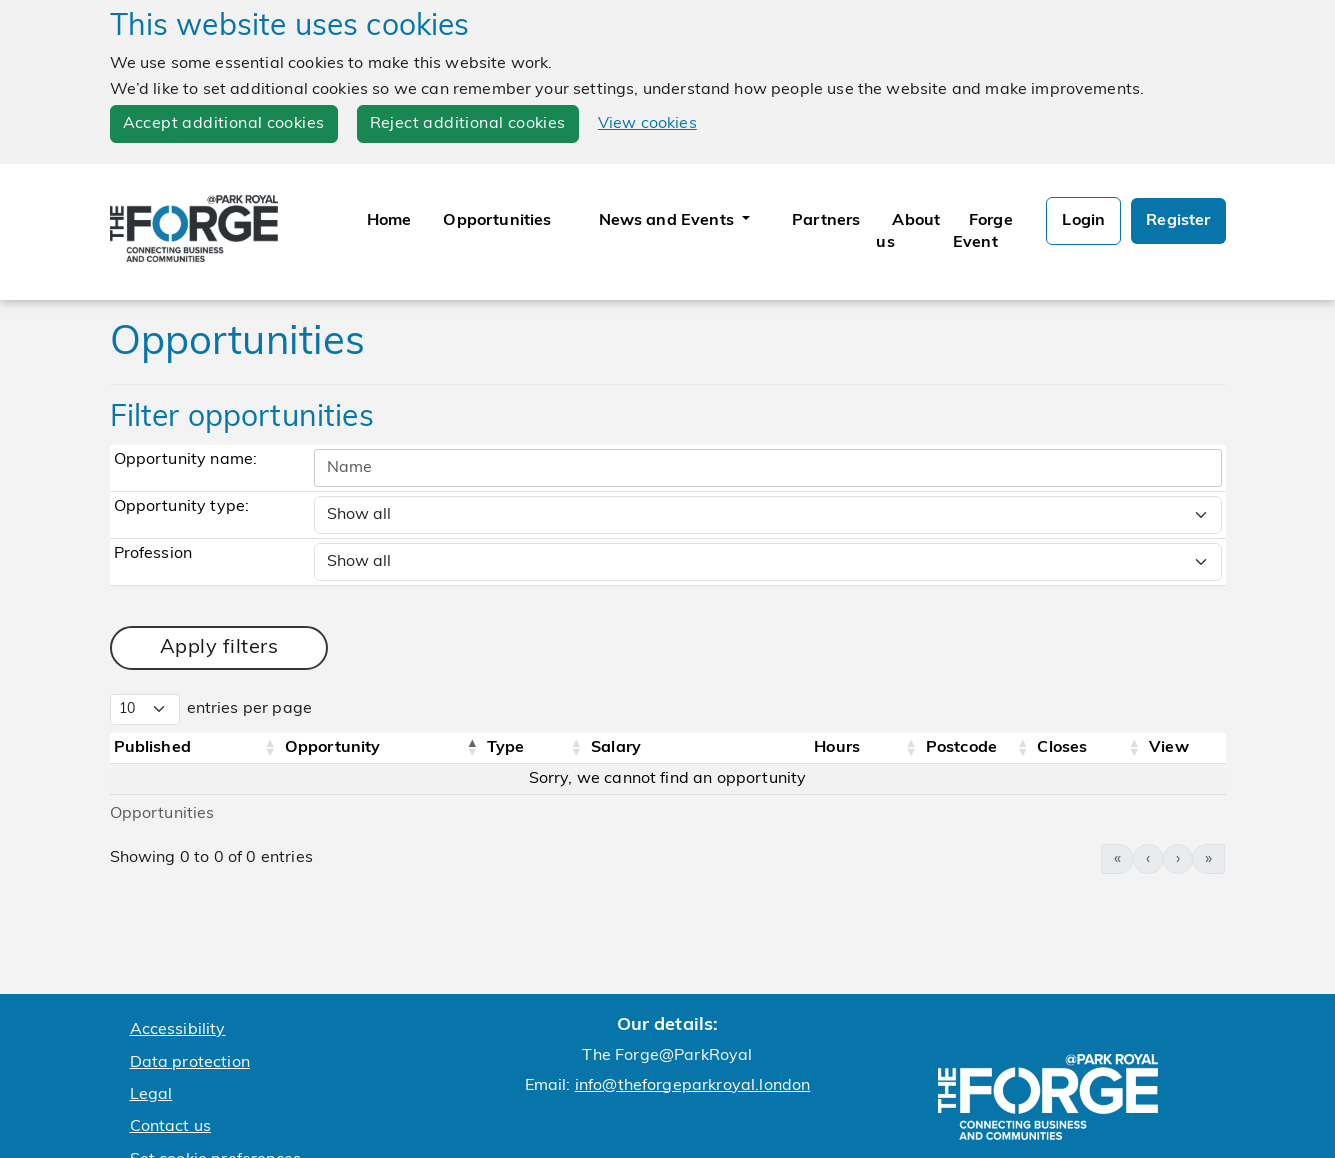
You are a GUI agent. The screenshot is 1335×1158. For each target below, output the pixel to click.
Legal (151, 1095)
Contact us (171, 1127)
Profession (153, 554)
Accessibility (178, 1030)
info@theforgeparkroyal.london (693, 1086)
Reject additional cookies (468, 124)
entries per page (250, 709)
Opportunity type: (182, 507)
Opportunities (497, 221)
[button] (270, 748)
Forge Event (983, 232)
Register (1178, 221)
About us (908, 232)
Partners (826, 221)
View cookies (647, 124)
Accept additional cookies (224, 124)
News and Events (669, 221)
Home (389, 221)
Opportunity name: (186, 460)
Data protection (190, 1063)
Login (1083, 221)
